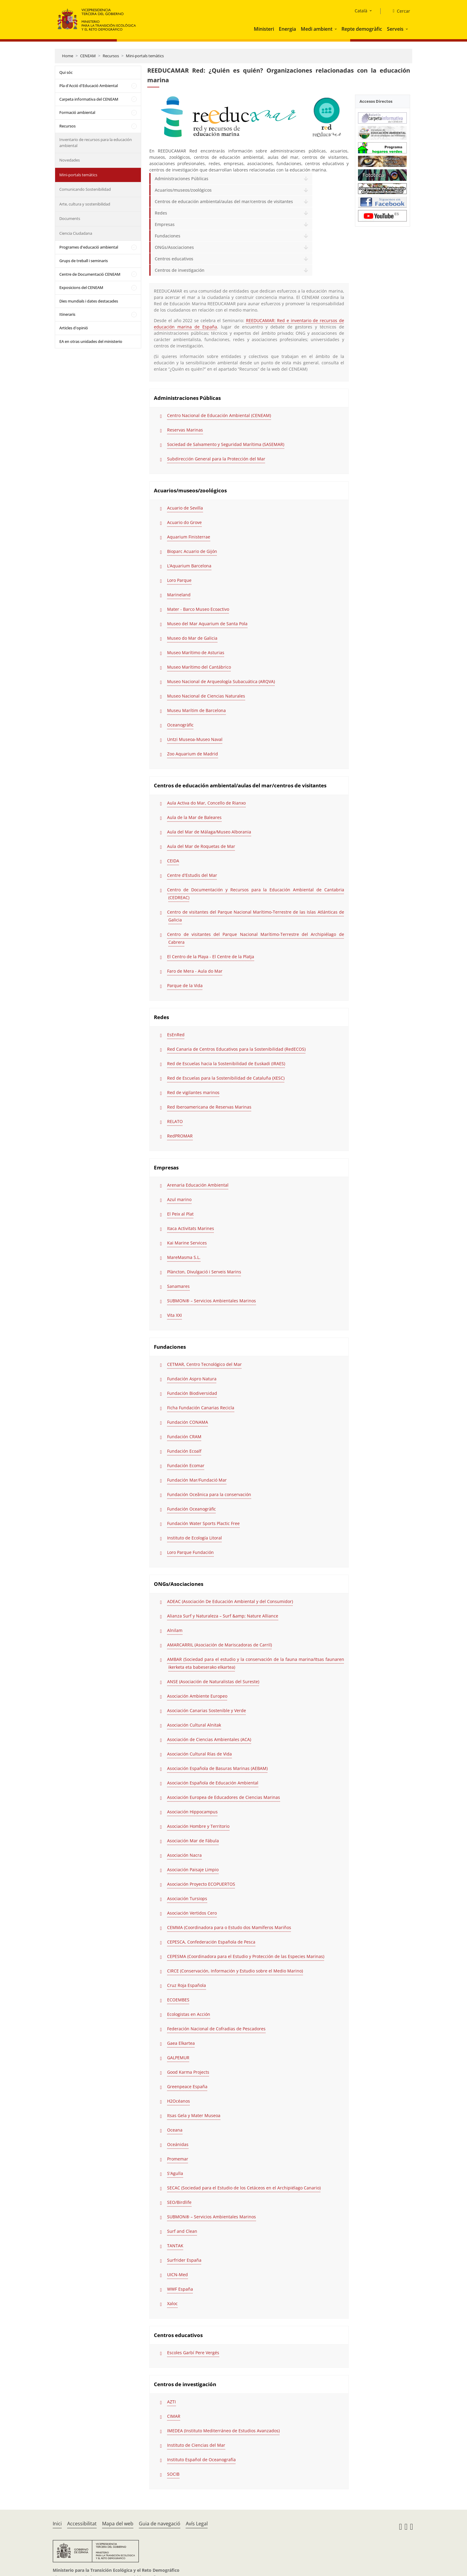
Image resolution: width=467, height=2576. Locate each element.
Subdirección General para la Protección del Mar (216, 459)
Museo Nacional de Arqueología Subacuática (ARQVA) (221, 681)
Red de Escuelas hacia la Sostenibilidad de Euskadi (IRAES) (226, 1063)
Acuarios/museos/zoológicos (183, 190)
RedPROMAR (180, 1136)
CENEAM (88, 55)
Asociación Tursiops (187, 1898)
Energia (287, 29)
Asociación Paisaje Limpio (193, 1869)
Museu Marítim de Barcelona (196, 710)
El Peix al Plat (180, 1214)
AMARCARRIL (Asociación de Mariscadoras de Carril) (219, 1645)
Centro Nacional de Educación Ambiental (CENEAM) (219, 415)
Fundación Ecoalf (184, 1451)
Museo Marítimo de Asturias (195, 652)
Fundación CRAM (184, 1436)
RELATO (175, 1121)
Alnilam (174, 1630)
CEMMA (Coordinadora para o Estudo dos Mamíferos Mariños (229, 1927)
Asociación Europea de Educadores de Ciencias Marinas (223, 1797)
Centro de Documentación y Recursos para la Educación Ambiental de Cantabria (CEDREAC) (255, 893)
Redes (161, 213)
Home (67, 55)
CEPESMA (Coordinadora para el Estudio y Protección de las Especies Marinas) (245, 1956)
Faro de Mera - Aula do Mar (195, 971)
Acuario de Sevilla (185, 508)
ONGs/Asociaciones (174, 247)
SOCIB (173, 2474)
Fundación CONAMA (187, 1422)
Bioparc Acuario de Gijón (192, 551)
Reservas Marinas (185, 430)
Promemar (177, 2159)
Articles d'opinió (73, 328)
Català (361, 11)
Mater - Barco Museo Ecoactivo (198, 609)
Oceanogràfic (180, 725)
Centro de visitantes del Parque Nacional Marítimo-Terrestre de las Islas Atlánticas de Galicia (255, 916)
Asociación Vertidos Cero (192, 1913)
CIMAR (173, 2416)
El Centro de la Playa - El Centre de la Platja (210, 956)
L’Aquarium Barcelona (189, 566)
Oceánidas (177, 2144)
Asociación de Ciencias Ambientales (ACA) (209, 1739)
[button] (336, 29)
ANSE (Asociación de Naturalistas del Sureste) (213, 1681)
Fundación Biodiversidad (192, 1393)
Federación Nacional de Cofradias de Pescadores (216, 2029)
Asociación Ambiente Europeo (197, 1696)
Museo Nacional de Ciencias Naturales (206, 696)
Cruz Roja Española (186, 1985)
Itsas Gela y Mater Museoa (193, 2115)
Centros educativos (174, 259)
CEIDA (173, 861)
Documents (69, 218)
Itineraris (67, 314)
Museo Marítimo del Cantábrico (199, 667)
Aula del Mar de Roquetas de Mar (201, 846)
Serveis (395, 29)
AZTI (171, 2402)
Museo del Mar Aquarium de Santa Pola (207, 623)
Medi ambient (316, 29)
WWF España (180, 2289)
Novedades (69, 160)
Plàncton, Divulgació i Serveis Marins (204, 1272)
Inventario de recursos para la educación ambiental (95, 142)
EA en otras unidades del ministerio (90, 341)
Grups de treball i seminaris (83, 260)
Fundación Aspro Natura (191, 1379)
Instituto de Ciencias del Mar (196, 2445)
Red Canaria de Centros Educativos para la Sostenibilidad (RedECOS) (236, 1049)
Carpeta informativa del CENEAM (88, 99)
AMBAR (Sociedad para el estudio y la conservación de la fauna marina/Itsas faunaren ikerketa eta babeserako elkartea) (255, 1663)
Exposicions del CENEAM (81, 287)
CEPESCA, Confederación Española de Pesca (211, 1942)
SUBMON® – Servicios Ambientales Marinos (211, 1301)
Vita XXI (174, 1315)
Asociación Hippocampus (192, 1812)
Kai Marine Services (187, 1243)
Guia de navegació (159, 2523)
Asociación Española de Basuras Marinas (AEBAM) (217, 1768)
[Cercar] (399, 11)
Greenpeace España (187, 2086)
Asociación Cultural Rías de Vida (199, 1754)
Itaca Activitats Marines (190, 1228)
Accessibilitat (82, 2523)
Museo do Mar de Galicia (192, 638)
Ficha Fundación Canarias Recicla (200, 1407)
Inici (57, 2523)
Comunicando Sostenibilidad (85, 189)
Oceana (174, 2130)
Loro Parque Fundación (190, 1552)
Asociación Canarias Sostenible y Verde (206, 1710)
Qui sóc (66, 72)
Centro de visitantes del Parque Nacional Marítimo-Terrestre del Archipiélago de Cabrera (255, 938)
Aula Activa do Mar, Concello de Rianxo (206, 803)
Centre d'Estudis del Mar (192, 875)
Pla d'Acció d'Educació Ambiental (88, 85)
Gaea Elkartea (181, 2043)
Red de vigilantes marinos (193, 1092)
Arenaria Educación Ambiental (198, 1185)
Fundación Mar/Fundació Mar (197, 1480)
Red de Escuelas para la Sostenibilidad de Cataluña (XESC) (226, 1078)
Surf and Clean (182, 2231)
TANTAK (175, 2245)
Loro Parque (179, 580)
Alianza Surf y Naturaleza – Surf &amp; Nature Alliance (222, 1616)
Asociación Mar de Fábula (193, 1840)
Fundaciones (167, 236)
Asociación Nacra (184, 1855)
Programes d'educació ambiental (88, 247)
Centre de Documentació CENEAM (89, 274)
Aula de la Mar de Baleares (194, 817)
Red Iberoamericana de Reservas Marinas (209, 1107)
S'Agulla (175, 2173)
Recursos (111, 55)
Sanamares (178, 1286)
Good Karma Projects (188, 2072)
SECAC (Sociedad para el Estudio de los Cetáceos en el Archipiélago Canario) (244, 2188)
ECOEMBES (178, 2000)
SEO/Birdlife (179, 2202)
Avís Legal (197, 2523)
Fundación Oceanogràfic (191, 1509)
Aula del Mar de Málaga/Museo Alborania (209, 832)
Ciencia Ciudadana (75, 233)
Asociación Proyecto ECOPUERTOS (201, 1884)
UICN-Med (177, 2274)
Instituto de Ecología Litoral (194, 1538)
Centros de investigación (179, 270)
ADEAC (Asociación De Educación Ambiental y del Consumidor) (230, 1601)
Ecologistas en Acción (188, 2014)
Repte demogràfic (361, 29)
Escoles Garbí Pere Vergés (193, 2352)
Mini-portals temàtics (145, 55)
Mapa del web (117, 2523)
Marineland (179, 595)
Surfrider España (184, 2260)
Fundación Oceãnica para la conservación (209, 1494)
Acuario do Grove (184, 522)
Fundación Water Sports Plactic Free (203, 1523)
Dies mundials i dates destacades (88, 301)
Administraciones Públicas (181, 178)
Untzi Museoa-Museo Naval (195, 739)
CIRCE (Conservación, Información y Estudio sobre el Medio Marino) (235, 1971)
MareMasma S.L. (184, 1257)
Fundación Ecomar (185, 1465)
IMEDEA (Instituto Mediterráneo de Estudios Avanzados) (223, 2430)
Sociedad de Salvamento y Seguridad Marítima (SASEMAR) (225, 444)
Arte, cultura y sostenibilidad (84, 204)
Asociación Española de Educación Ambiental (212, 1783)
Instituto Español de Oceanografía (201, 2459)
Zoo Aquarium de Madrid (192, 754)
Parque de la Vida (185, 985)
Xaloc (172, 2303)
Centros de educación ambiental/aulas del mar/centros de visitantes (224, 201)
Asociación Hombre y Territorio (198, 1826)
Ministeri (264, 29)
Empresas (165, 224)
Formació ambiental (77, 112)
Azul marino (179, 1199)
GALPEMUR (178, 2057)
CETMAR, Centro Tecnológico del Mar (204, 1364)
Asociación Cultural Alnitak (194, 1725)
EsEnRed (176, 1034)
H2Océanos (178, 2101)
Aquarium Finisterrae (188, 537)
